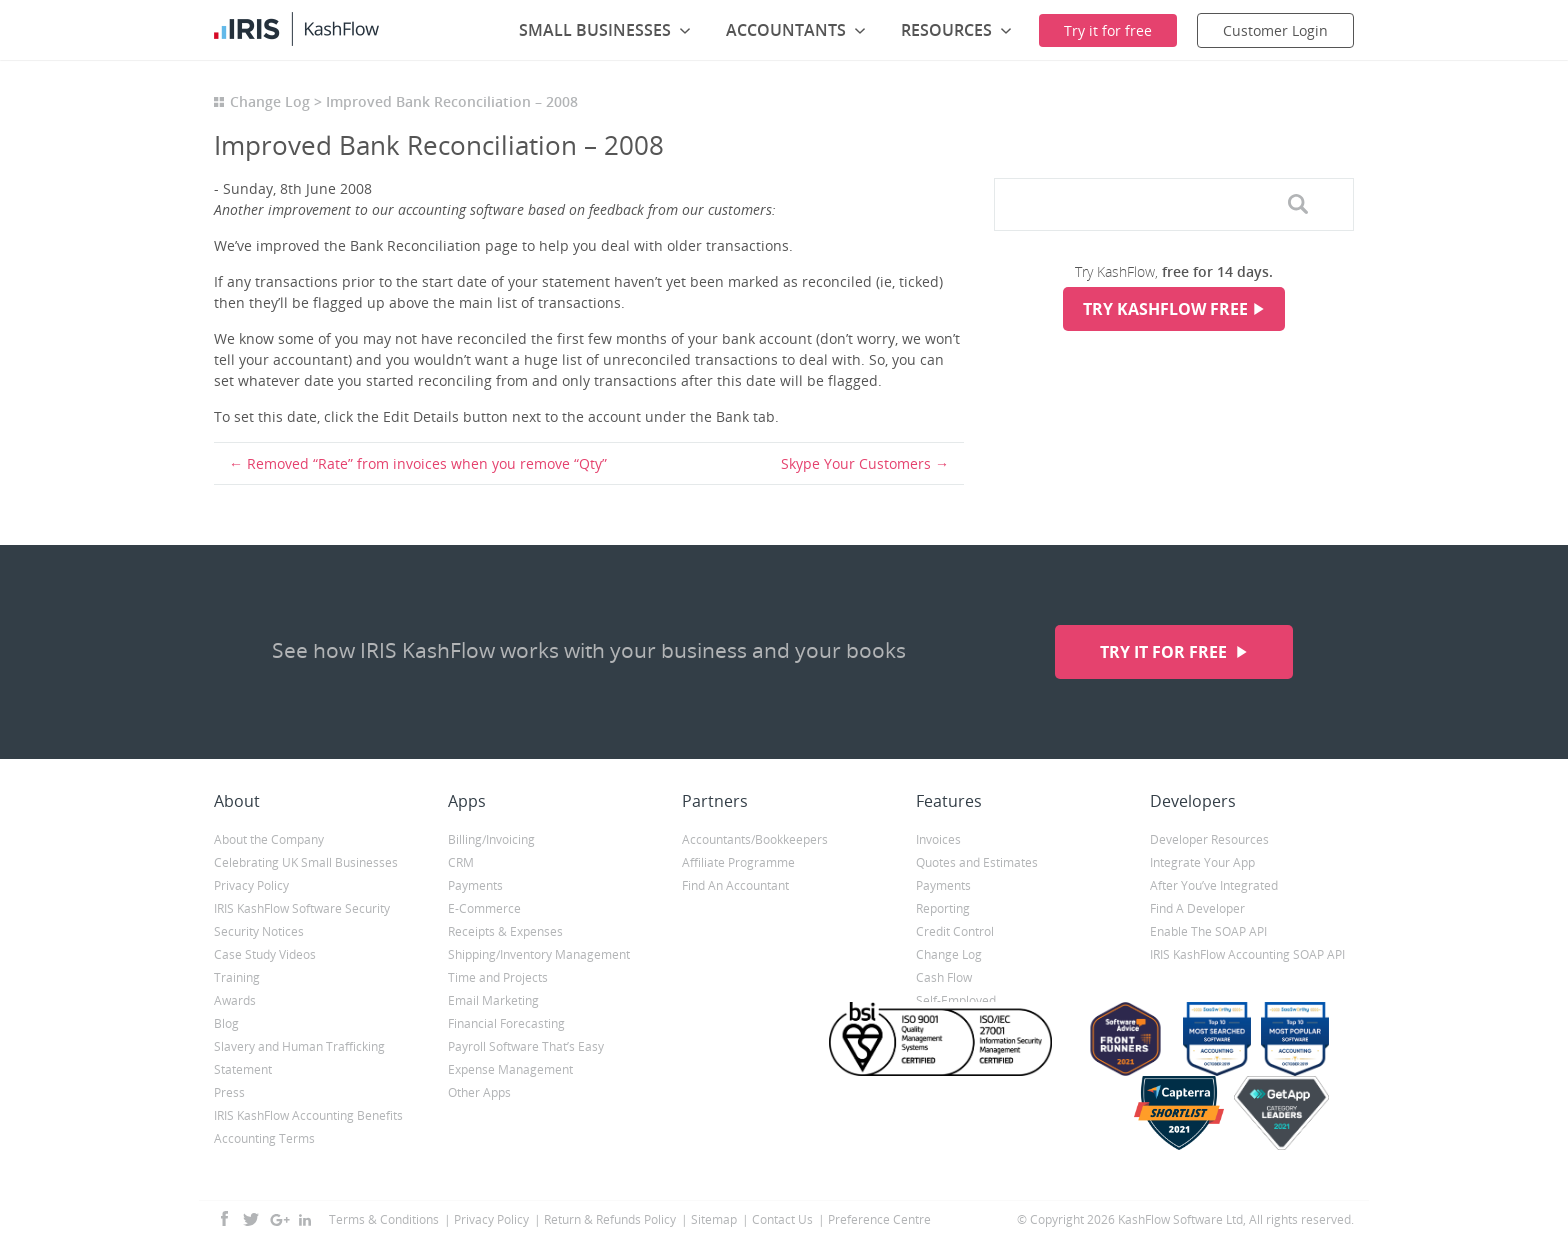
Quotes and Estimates (977, 862)
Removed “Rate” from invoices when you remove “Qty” (427, 463)
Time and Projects (498, 977)
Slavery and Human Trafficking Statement (299, 1058)
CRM (461, 862)
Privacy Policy (251, 885)
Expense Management (510, 1069)
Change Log (270, 101)
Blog (226, 1023)
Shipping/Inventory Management (539, 954)
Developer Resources (1209, 839)
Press (229, 1092)
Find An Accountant (735, 885)
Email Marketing (493, 1000)
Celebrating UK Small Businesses (306, 862)
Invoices (938, 839)
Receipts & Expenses (505, 931)
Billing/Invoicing (491, 839)
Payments (475, 885)
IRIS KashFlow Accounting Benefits (308, 1115)
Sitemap (714, 1219)
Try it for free (1165, 652)
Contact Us (782, 1219)
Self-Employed (956, 1000)
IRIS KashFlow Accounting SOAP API (1247, 954)
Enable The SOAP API (1208, 931)
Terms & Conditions (384, 1219)
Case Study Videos (265, 954)
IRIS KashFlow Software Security (302, 908)
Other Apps (479, 1092)
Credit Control (955, 931)
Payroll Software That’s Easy (526, 1046)
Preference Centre (879, 1219)
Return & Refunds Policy (610, 1219)
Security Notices (259, 931)
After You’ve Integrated (1214, 885)
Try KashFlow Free (1165, 309)
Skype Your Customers (856, 463)
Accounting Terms (264, 1138)
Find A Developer (1197, 908)
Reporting (943, 908)
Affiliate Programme (738, 862)
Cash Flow (944, 977)
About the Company (269, 839)
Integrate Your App (1202, 862)
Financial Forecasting (506, 1023)
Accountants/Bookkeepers (755, 839)
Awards (235, 1000)
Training (237, 977)
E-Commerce (484, 908)
